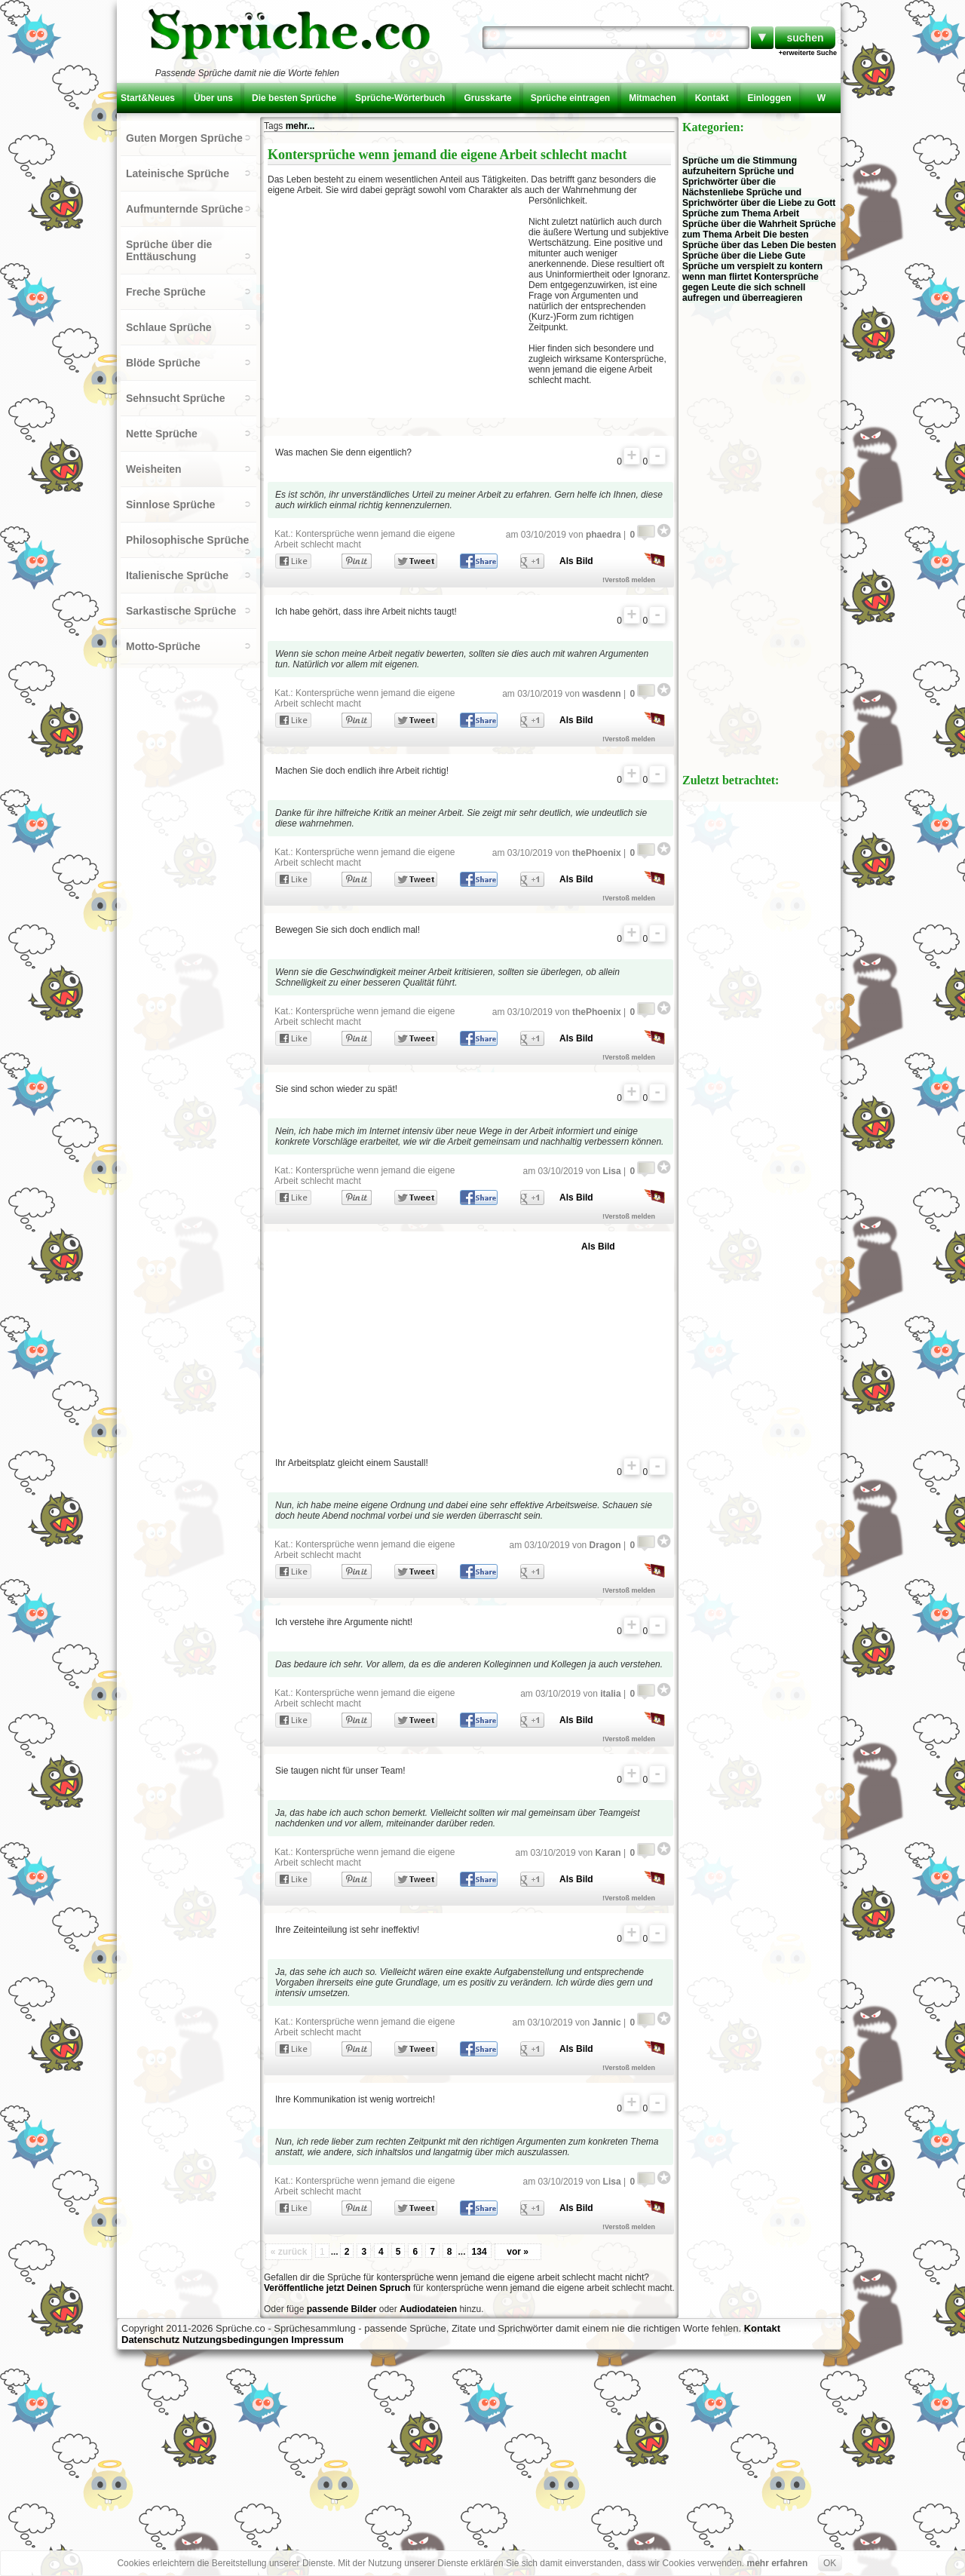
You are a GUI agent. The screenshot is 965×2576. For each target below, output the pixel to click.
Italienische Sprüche (177, 575)
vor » (517, 2251)
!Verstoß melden (628, 580)
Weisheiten (154, 469)
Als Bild (576, 561)
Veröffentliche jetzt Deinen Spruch (337, 2288)
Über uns (213, 98)
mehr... (300, 126)
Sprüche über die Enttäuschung (169, 250)
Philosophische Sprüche (187, 540)
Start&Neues (148, 98)
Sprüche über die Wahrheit (739, 224)
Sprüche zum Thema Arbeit (740, 213)
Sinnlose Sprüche (170, 504)
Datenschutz (150, 2339)
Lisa (612, 1171)
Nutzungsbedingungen (235, 2339)
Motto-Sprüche (163, 646)
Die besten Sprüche (294, 98)
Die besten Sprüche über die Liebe (759, 250)
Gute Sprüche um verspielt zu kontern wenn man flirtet (752, 266)
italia (610, 1693)
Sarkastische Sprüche (181, 611)
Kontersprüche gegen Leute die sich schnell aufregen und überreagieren (750, 287)
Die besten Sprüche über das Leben (745, 239)
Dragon (605, 1545)
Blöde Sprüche (163, 363)
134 (479, 2251)
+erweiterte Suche (808, 53)
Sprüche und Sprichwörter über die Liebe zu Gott (758, 197)
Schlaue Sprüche (169, 327)
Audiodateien (428, 2309)
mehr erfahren (777, 2563)
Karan (608, 1853)
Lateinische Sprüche (177, 173)
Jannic (607, 2022)
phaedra (603, 534)
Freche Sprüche (166, 292)
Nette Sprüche (162, 434)
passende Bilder (342, 2309)
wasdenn (601, 693)
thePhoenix (596, 853)
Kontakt (712, 98)
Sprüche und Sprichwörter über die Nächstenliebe (738, 182)
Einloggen (770, 98)
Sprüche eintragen (570, 98)
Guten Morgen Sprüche (184, 138)
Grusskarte (487, 98)
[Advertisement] (398, 304)
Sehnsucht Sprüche (175, 398)
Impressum (317, 2339)
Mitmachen (652, 98)
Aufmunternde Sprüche (185, 209)
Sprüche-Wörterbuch (400, 98)
